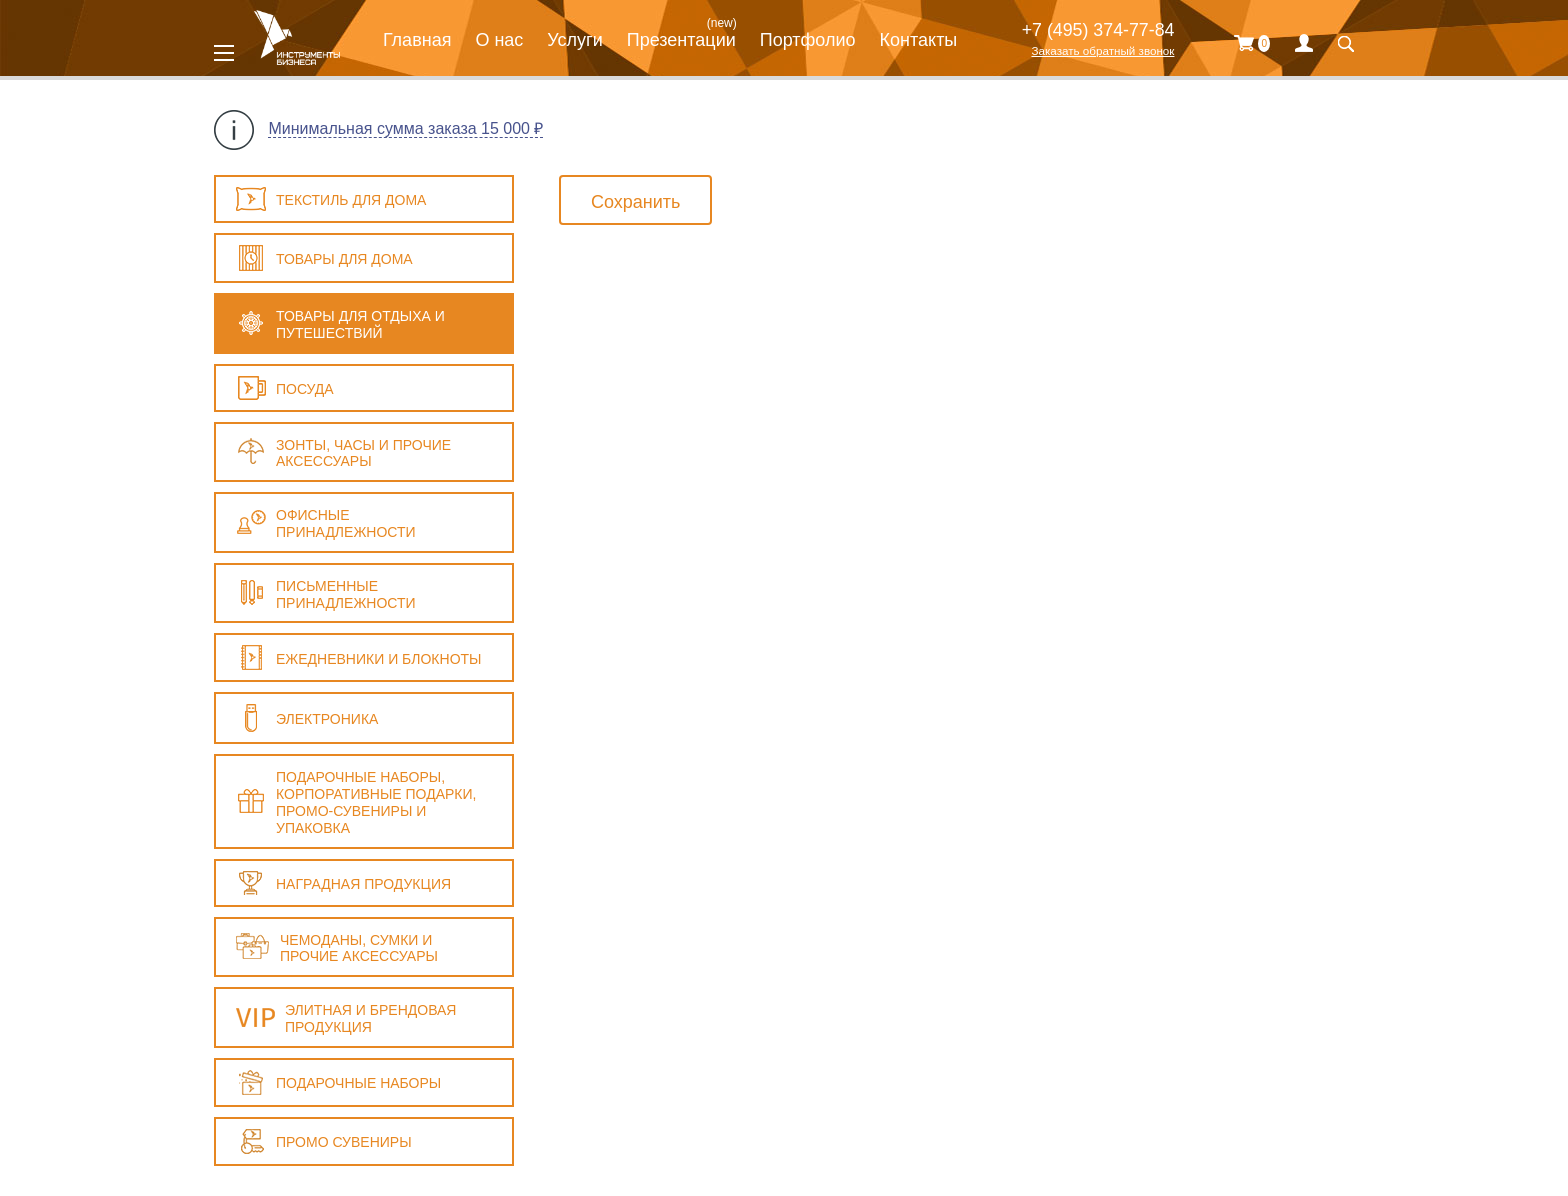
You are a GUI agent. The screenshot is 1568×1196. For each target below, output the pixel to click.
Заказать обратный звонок (1102, 50)
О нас (499, 40)
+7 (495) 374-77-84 (1098, 30)
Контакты (919, 40)
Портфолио (808, 40)
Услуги (574, 40)
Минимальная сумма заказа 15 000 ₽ (405, 128)
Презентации (681, 40)
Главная (417, 40)
